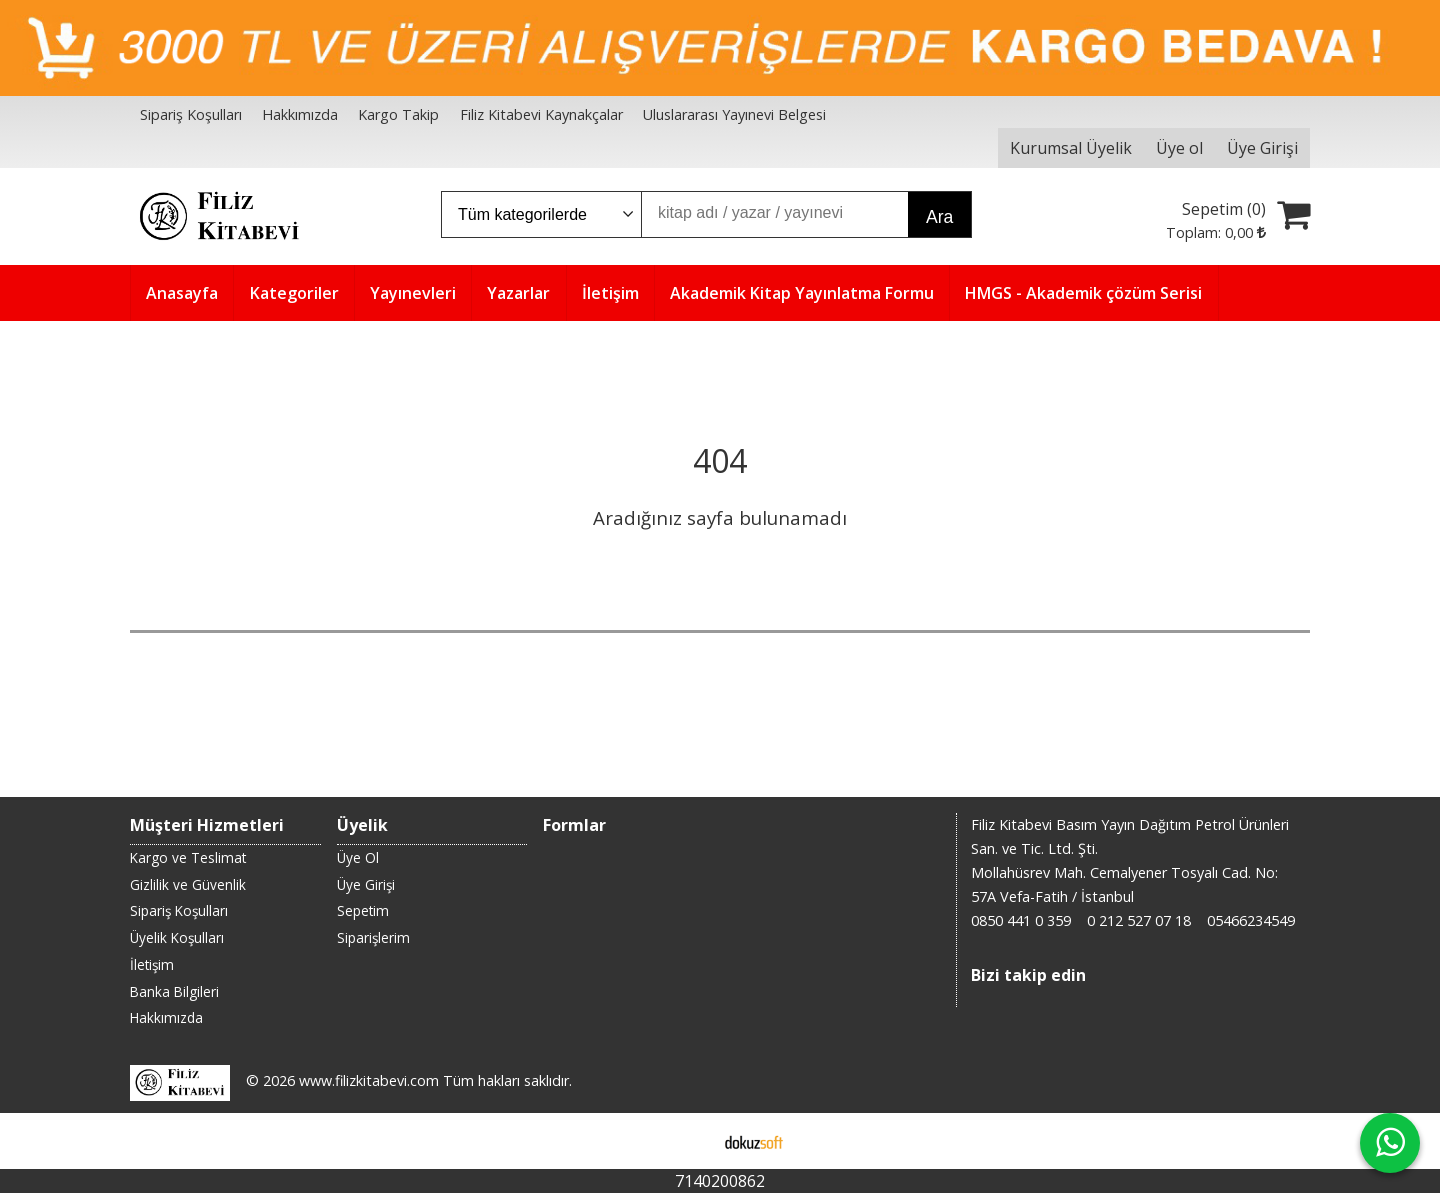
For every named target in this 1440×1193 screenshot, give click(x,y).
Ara (939, 217)
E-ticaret (688, 1141)
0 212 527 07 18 (1139, 920)
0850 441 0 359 (1021, 920)
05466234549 (1251, 920)
